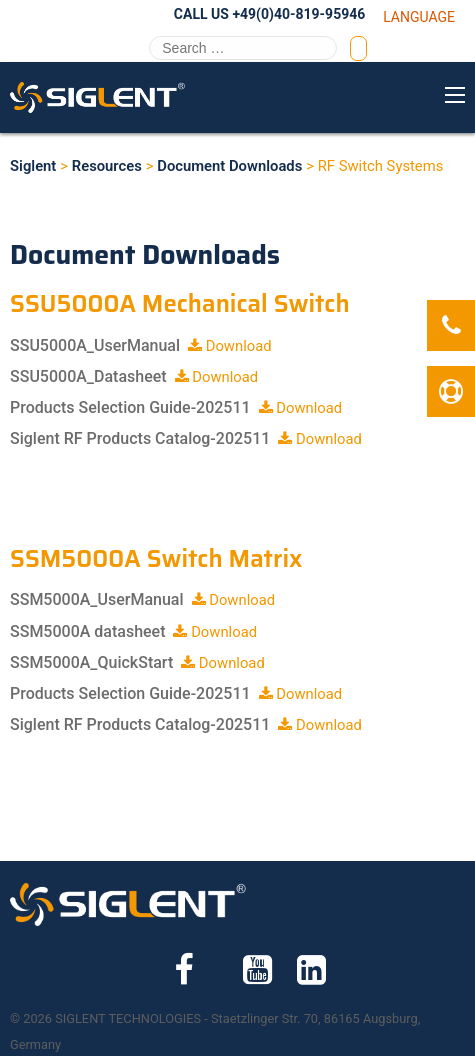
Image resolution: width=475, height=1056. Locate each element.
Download (230, 346)
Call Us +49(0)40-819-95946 (269, 14)
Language (419, 17)
